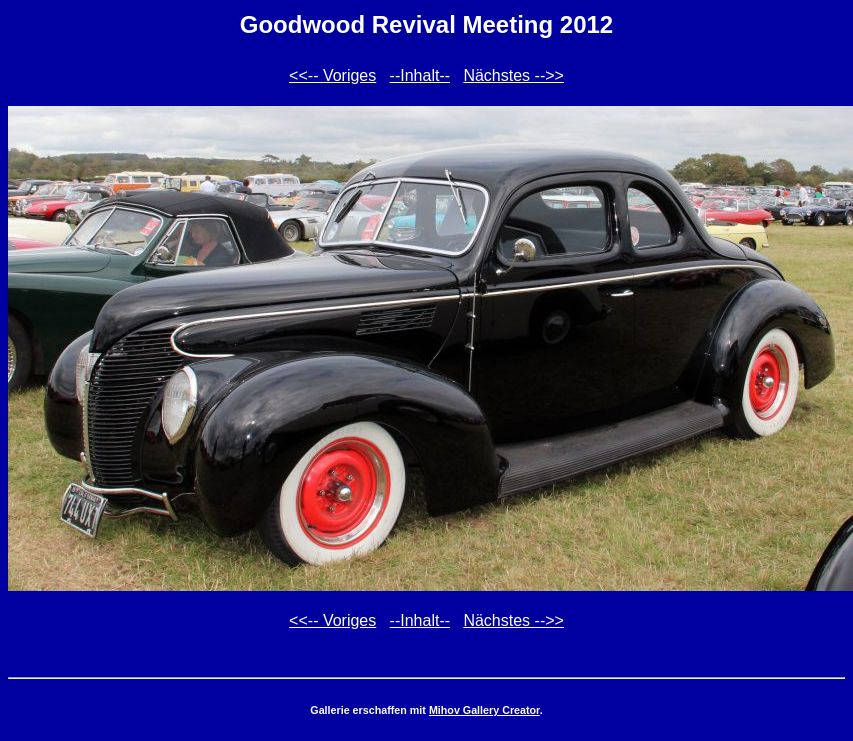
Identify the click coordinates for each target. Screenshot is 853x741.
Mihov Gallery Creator (484, 710)
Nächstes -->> (513, 75)
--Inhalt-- (420, 75)
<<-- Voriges (332, 75)
